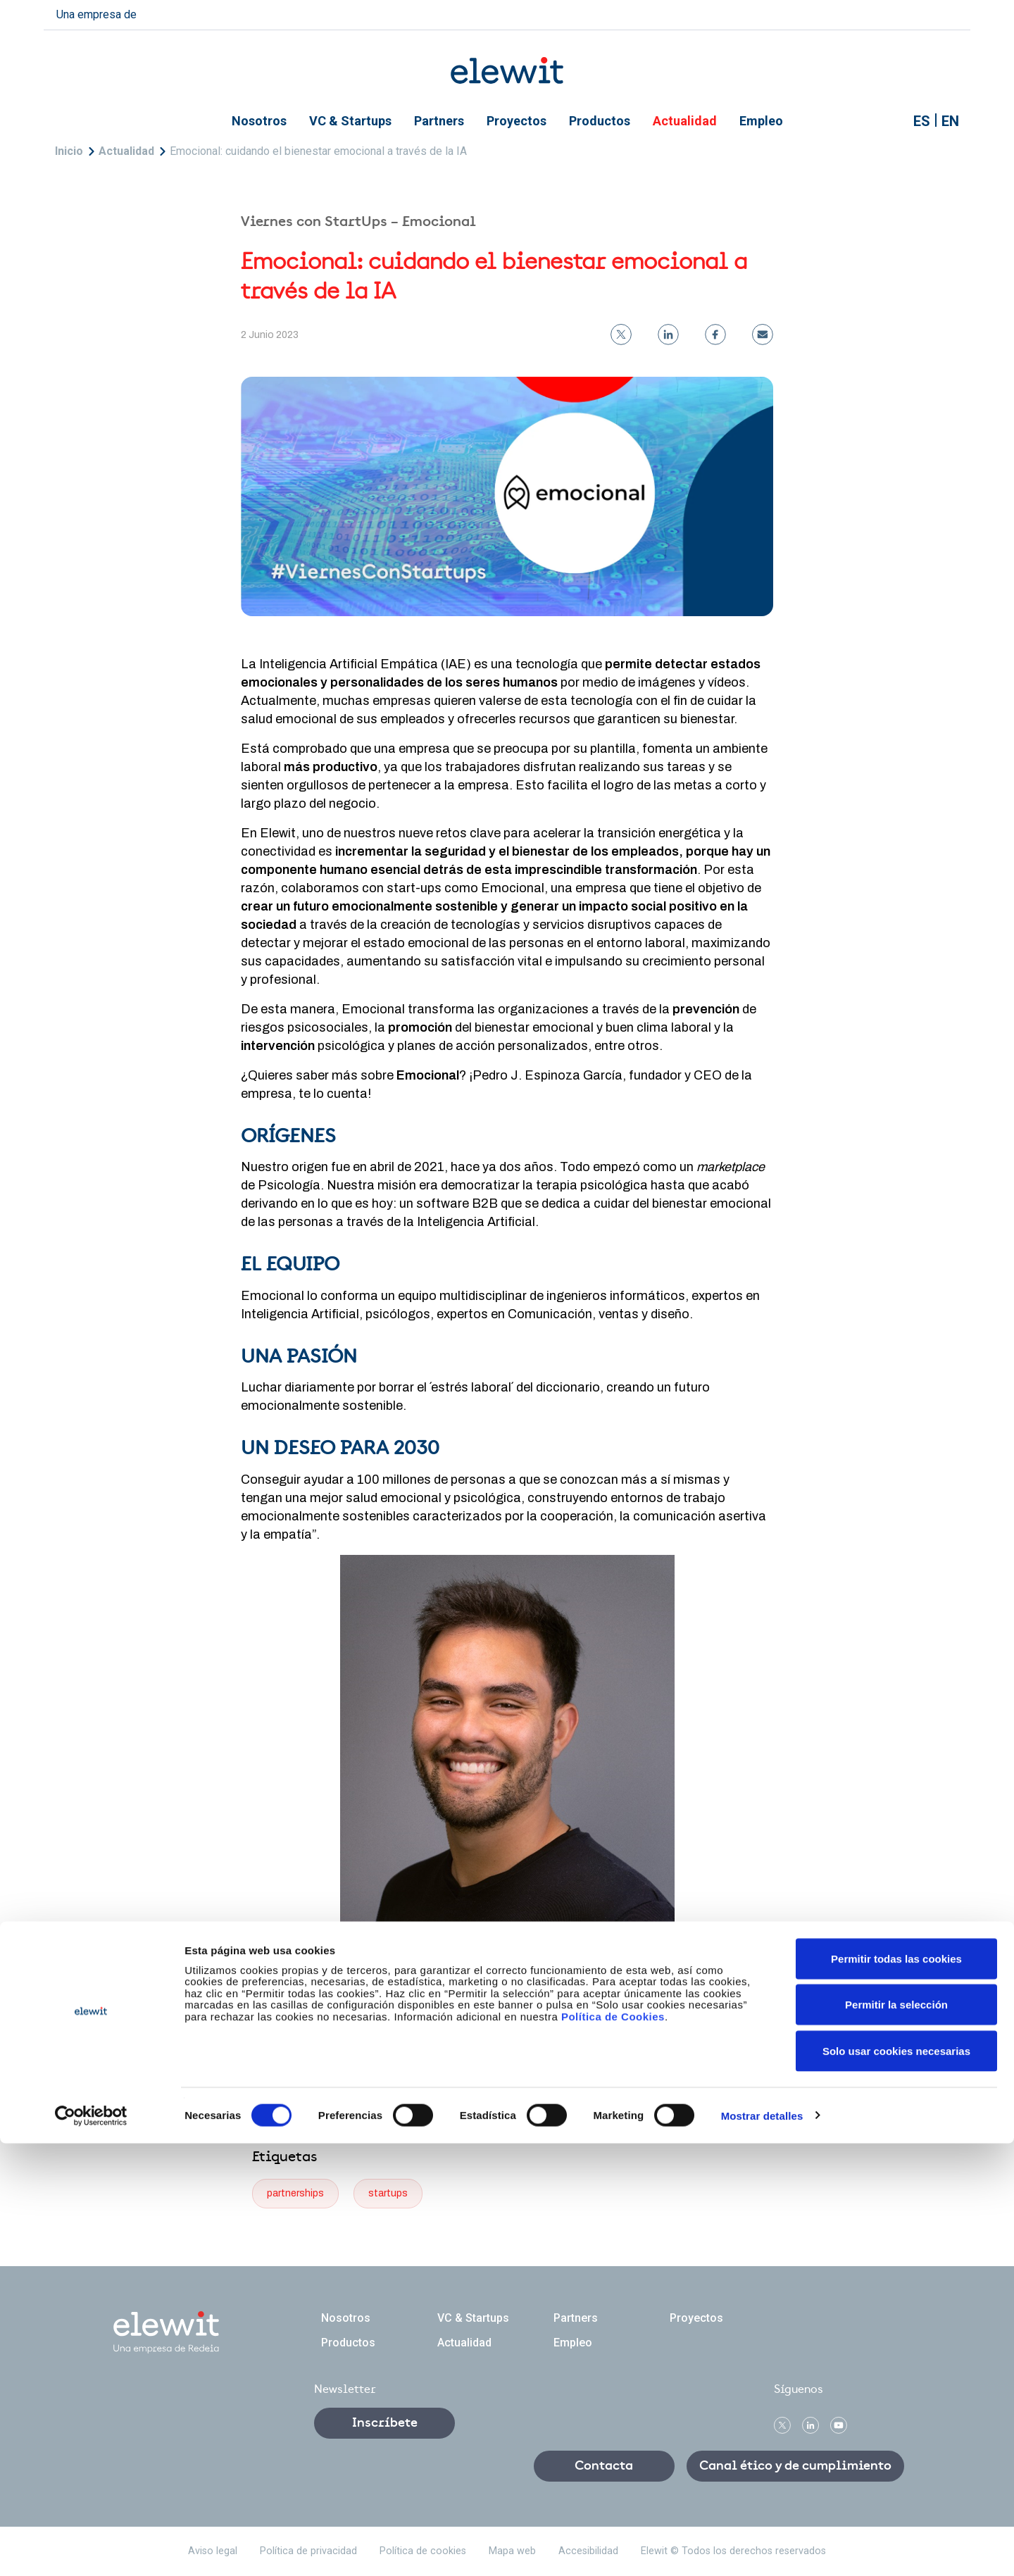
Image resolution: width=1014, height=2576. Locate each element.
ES (921, 121)
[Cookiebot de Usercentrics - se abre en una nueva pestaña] (91, 2548)
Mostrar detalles (762, 2548)
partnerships (295, 2193)
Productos (599, 120)
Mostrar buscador (889, 121)
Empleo (761, 120)
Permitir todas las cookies (896, 2391)
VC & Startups (350, 120)
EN (950, 121)
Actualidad (685, 120)
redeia (170, 13)
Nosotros (259, 120)
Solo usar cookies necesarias (896, 2483)
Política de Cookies (613, 2449)
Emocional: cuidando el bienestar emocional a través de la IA (318, 151)
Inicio (69, 151)
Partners (439, 120)
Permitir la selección (896, 2438)
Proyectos (516, 120)
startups (388, 2193)
